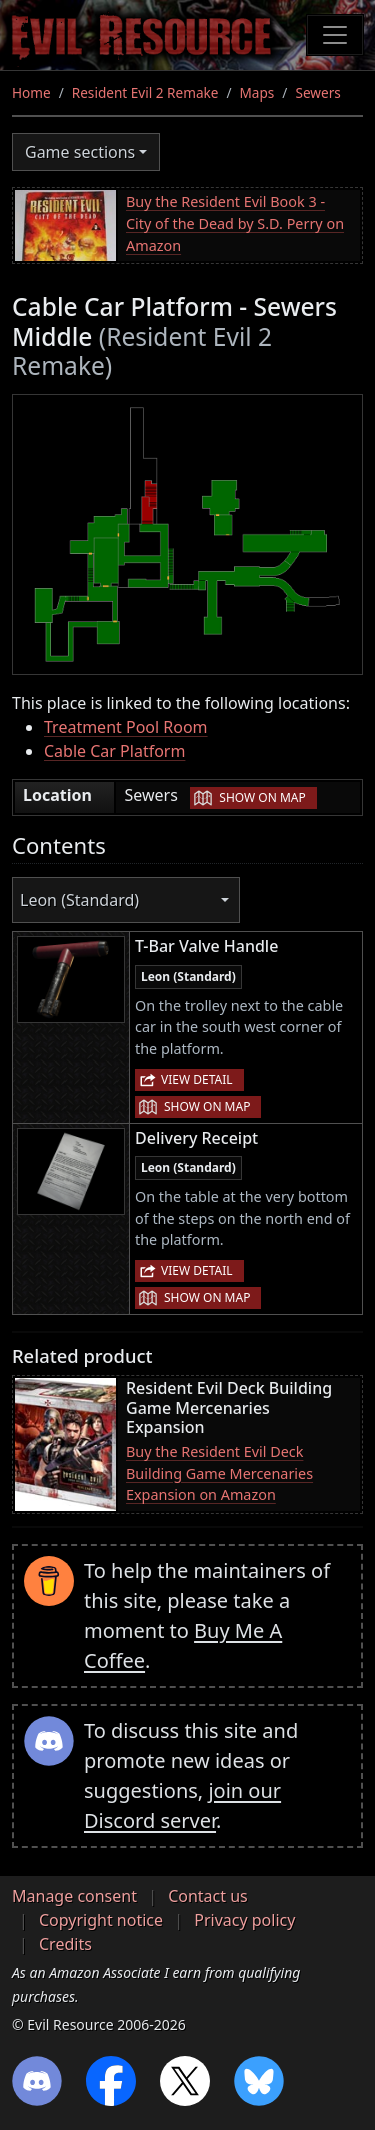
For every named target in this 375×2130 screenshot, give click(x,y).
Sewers (317, 92)
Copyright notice (101, 1920)
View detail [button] (197, 1079)
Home (31, 92)
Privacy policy (244, 1920)
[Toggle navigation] (335, 35)
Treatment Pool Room (126, 727)
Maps (257, 92)
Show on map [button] (262, 797)
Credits (65, 1944)
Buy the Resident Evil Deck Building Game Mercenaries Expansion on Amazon (219, 1473)
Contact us (208, 1896)
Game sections (80, 152)
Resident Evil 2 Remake (145, 92)
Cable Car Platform (114, 751)
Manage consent (74, 1896)
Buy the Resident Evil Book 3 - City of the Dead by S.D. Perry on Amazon (235, 223)
